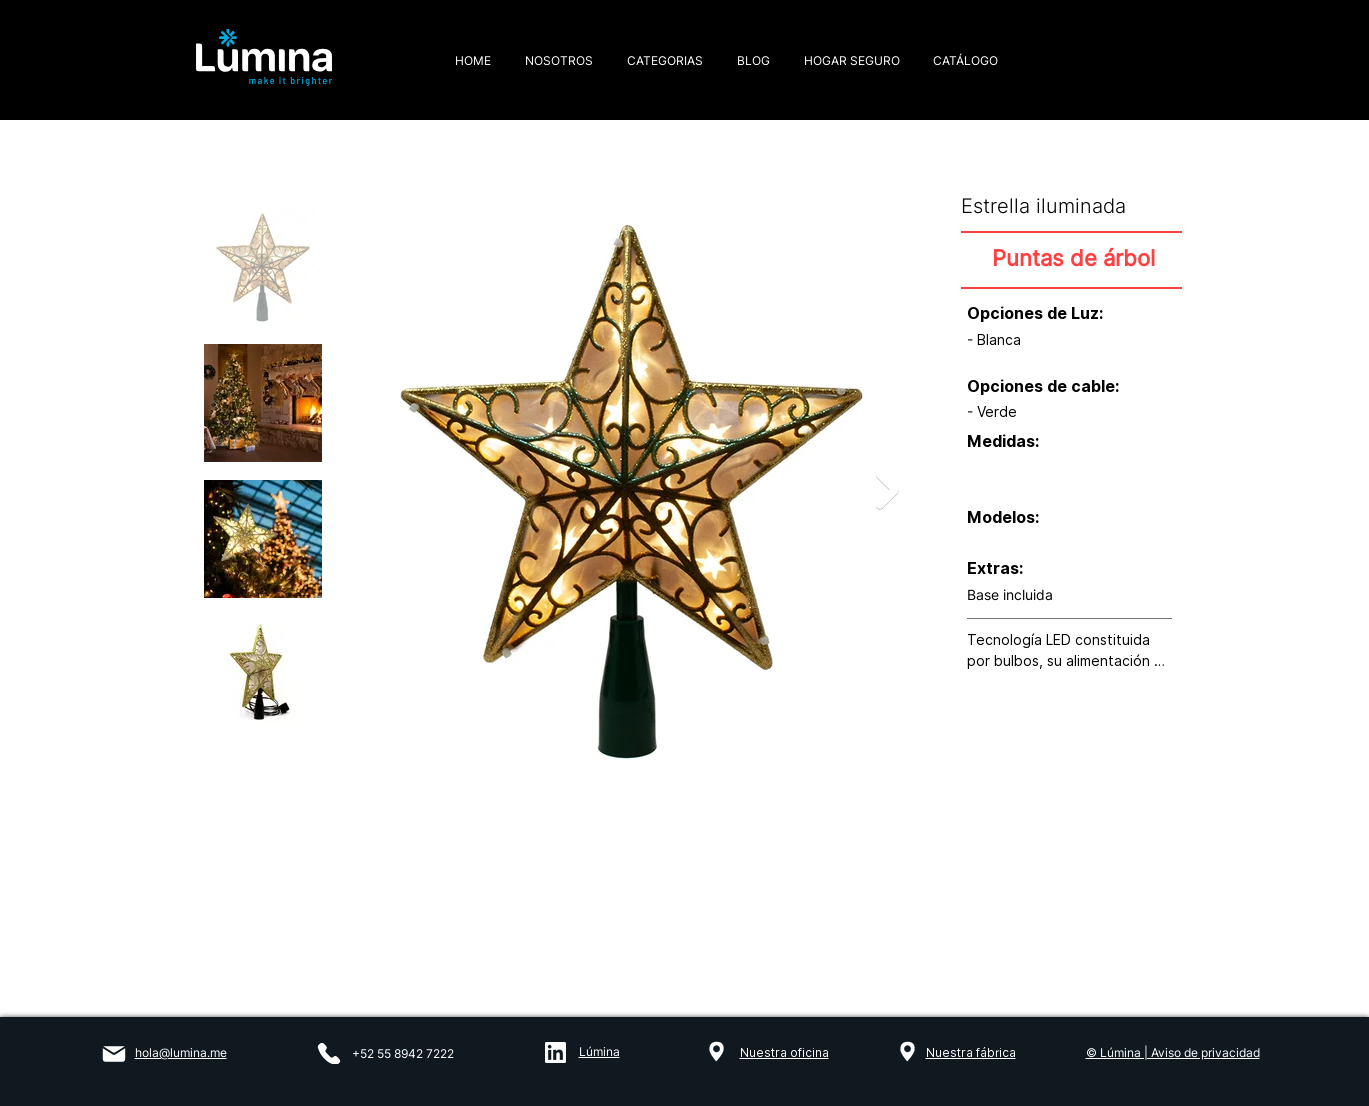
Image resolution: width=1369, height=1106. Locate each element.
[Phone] (329, 1053)
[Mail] (114, 1054)
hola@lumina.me (181, 1052)
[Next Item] (887, 490)
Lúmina (599, 1051)
